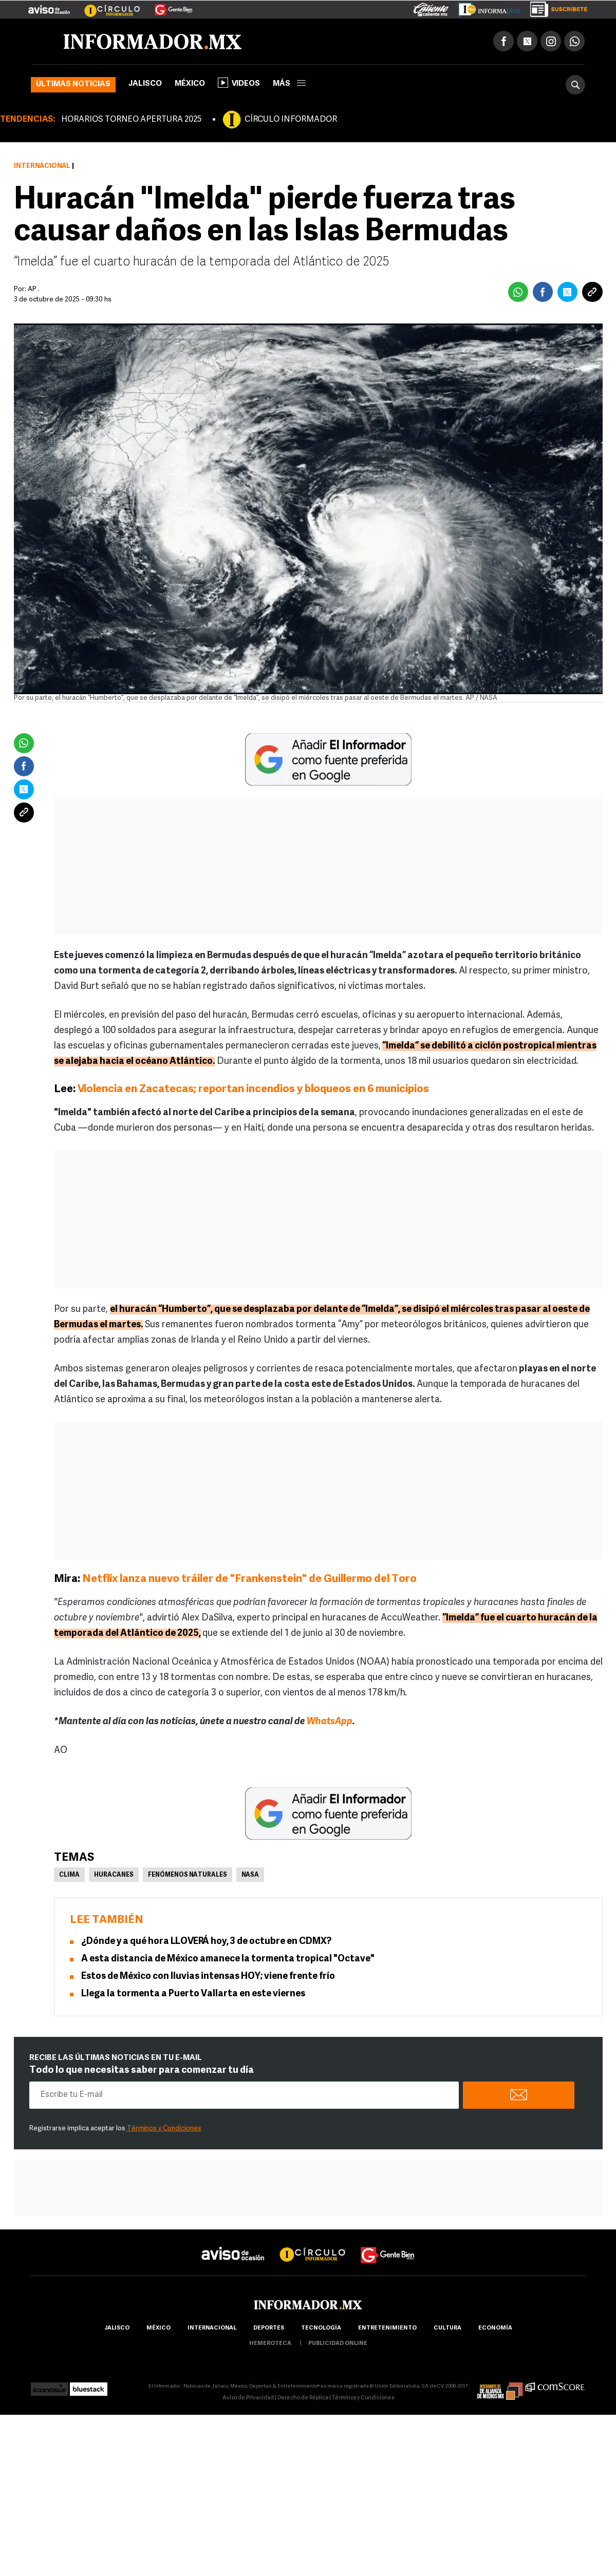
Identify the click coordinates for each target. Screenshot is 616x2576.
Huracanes (114, 1875)
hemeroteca (270, 2343)
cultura (447, 2328)
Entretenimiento (387, 2328)
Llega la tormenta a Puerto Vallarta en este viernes (193, 1994)
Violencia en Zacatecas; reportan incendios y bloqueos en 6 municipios (253, 1089)
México (190, 84)
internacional (212, 2328)
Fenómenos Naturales (187, 1875)
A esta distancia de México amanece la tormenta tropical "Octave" (228, 1959)
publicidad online (337, 2343)
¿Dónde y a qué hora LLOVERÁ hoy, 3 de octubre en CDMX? (206, 1942)
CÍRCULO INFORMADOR (291, 120)
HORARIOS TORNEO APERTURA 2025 (131, 120)
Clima (69, 1875)
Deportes (268, 2328)
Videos (239, 83)
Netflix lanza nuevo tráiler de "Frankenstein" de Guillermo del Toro (249, 1579)
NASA (250, 1875)
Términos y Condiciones (164, 2128)
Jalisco (145, 84)
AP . (34, 289)
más (289, 84)
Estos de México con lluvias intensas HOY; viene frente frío (208, 1976)
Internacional (42, 166)
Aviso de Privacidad (248, 2398)
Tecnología (321, 2328)
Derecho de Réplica (302, 2398)
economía (495, 2328)
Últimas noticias (73, 84)
